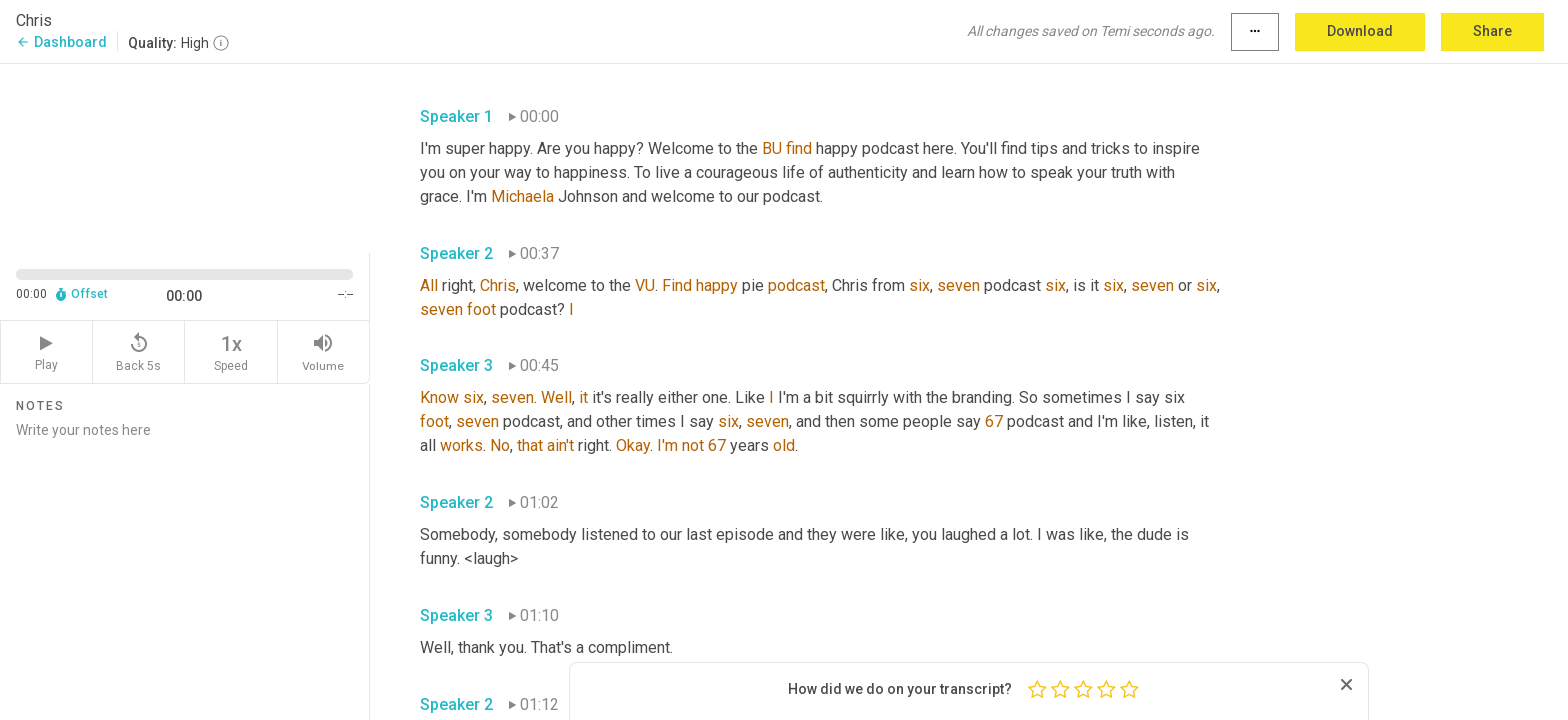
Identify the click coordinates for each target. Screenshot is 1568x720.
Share (1492, 31)
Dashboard (61, 42)
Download (1360, 31)
